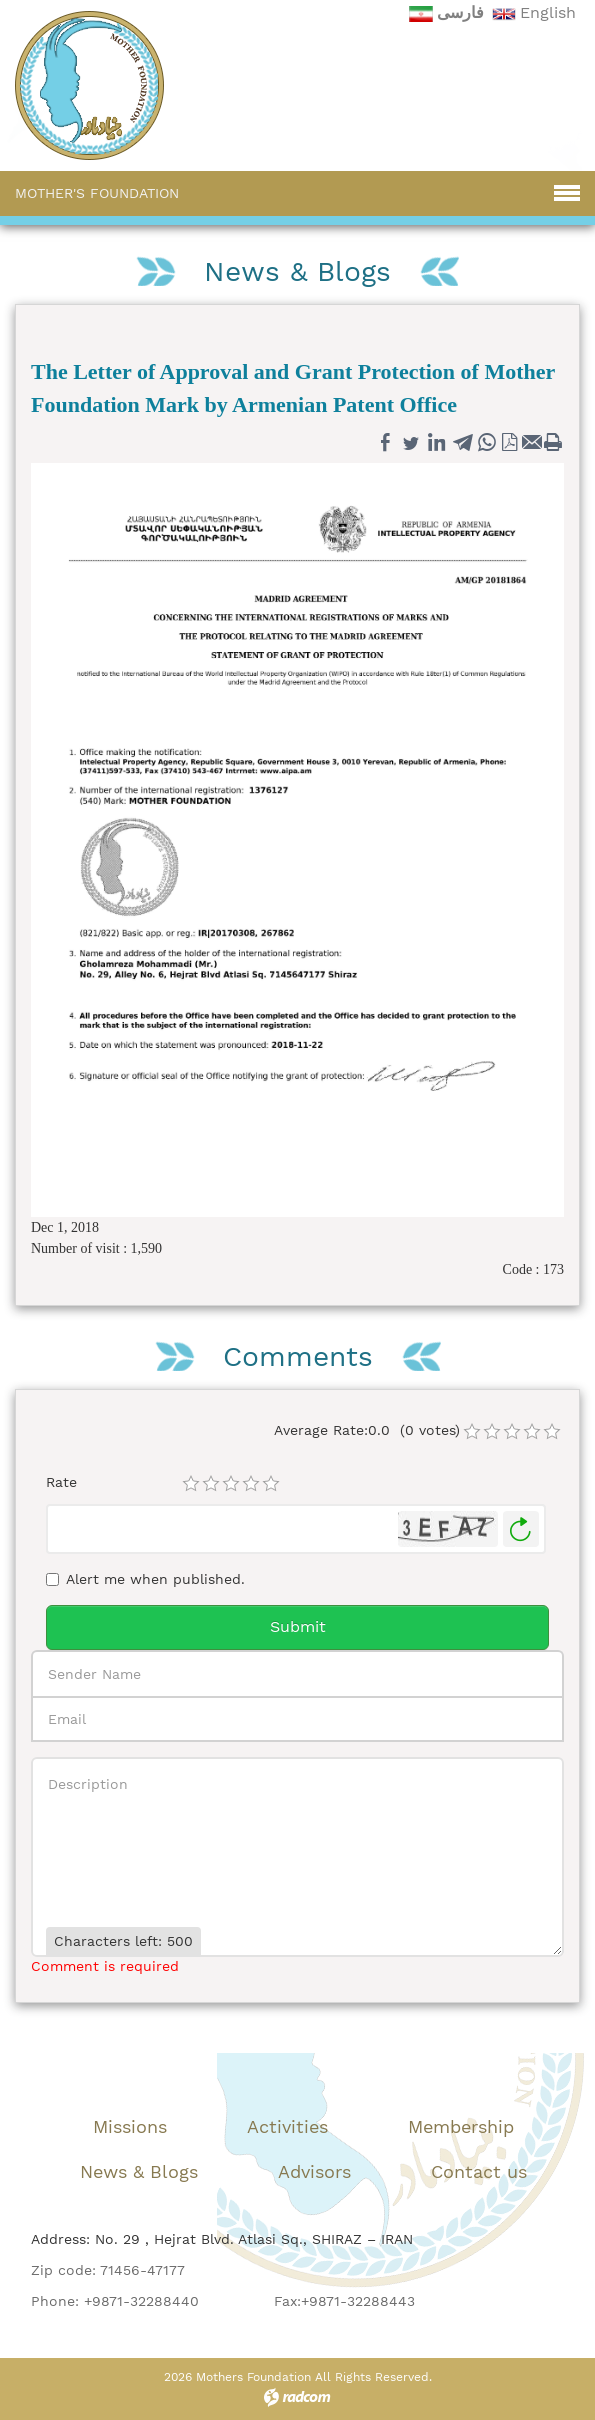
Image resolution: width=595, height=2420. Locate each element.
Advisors (314, 2171)
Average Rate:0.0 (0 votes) (367, 1430)
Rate (61, 1482)
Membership (461, 2126)
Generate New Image (521, 1529)
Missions (130, 2126)
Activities (287, 2126)
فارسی (460, 12)
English (548, 12)
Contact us (479, 2171)
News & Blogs (139, 2171)
